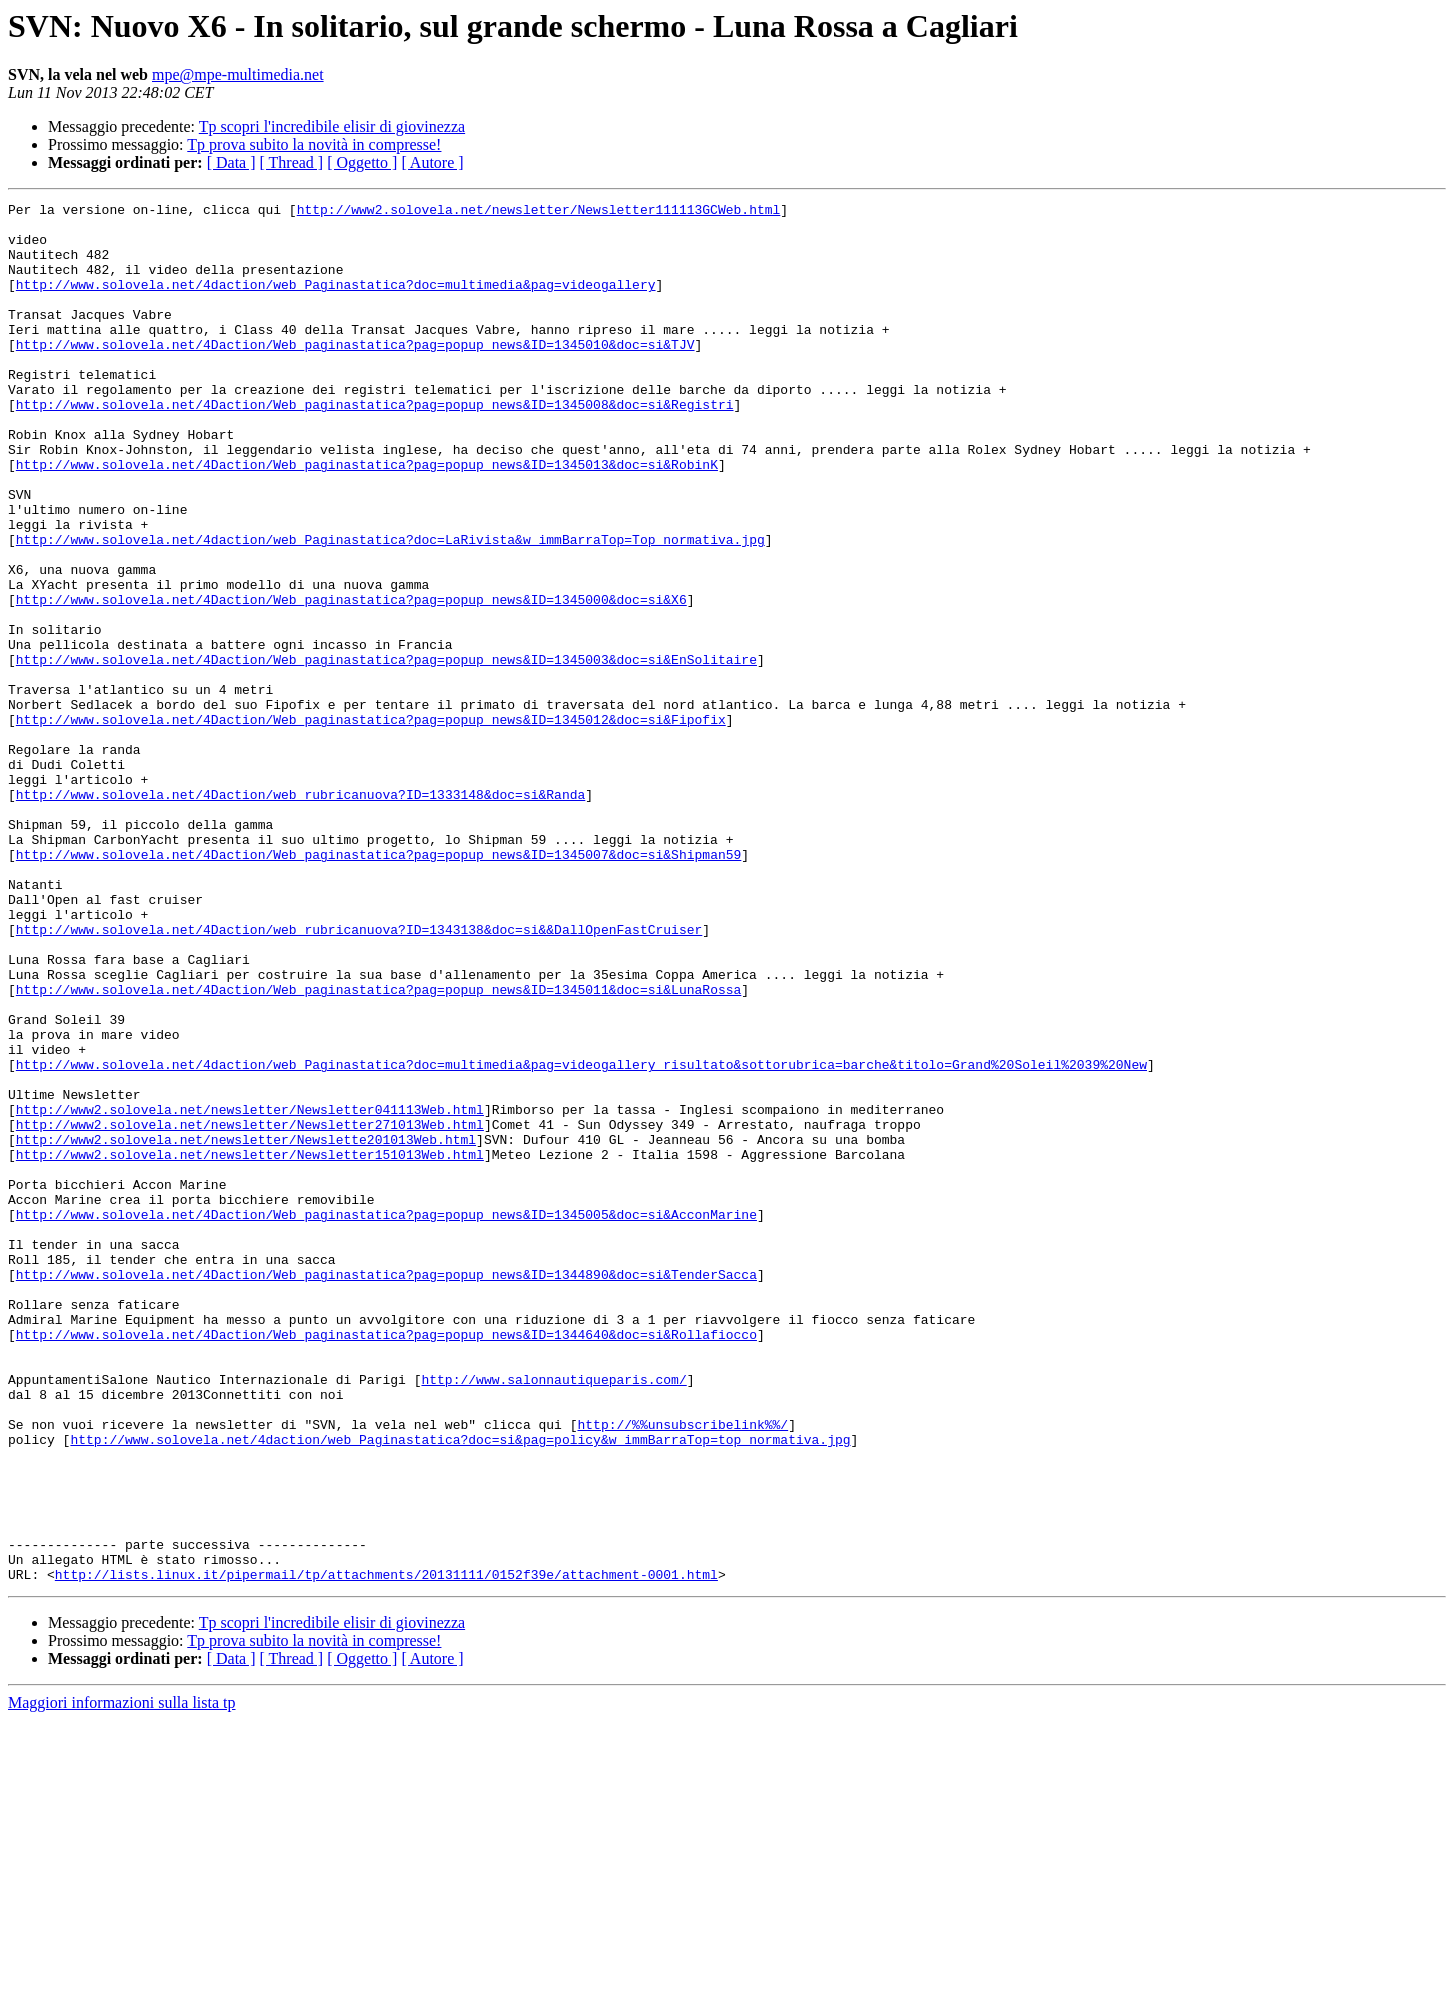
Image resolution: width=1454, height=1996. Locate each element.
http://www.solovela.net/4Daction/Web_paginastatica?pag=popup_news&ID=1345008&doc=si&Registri (375, 446)
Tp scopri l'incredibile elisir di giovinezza (332, 126)
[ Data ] (231, 162)
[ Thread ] (292, 162)
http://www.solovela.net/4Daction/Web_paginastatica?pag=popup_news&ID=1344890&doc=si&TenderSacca (386, 1490)
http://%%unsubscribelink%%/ (682, 1670)
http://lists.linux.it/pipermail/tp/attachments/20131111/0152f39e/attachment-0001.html (386, 1850)
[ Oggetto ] (362, 162)
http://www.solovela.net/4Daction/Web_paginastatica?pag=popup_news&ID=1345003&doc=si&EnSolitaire (386, 752)
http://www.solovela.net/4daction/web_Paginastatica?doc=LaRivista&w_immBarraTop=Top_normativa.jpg (390, 608)
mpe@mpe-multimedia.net (238, 74)
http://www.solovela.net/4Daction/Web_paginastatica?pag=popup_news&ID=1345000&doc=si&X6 (351, 680)
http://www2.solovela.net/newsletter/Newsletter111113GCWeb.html (539, 212)
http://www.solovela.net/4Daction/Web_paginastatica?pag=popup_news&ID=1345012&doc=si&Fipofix (371, 824)
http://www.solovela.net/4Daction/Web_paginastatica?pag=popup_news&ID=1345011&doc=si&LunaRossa (378, 1148)
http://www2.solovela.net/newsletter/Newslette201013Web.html (246, 1328)
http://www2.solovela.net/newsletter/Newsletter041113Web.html (250, 1292)
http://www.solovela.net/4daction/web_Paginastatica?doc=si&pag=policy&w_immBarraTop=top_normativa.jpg (460, 1688)
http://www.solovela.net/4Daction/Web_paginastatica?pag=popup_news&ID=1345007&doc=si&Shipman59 (378, 986)
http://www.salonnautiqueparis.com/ (553, 1616)
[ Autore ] (432, 162)
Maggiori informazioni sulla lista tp (122, 1978)
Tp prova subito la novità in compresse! (314, 144)
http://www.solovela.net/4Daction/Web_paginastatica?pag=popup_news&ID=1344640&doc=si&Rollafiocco (386, 1562)
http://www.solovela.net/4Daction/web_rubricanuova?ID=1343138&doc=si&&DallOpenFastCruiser (359, 1076)
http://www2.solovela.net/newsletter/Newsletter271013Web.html (250, 1310)
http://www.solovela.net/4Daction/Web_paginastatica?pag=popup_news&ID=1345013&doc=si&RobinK (367, 518)
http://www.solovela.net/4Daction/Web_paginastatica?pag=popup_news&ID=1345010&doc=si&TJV (355, 374)
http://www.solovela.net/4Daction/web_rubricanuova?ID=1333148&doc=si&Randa (300, 914)
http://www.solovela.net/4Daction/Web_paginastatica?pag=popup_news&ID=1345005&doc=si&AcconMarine (386, 1418)
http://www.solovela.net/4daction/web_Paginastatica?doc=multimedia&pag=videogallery (336, 302)
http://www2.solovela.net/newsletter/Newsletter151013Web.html (250, 1346)
